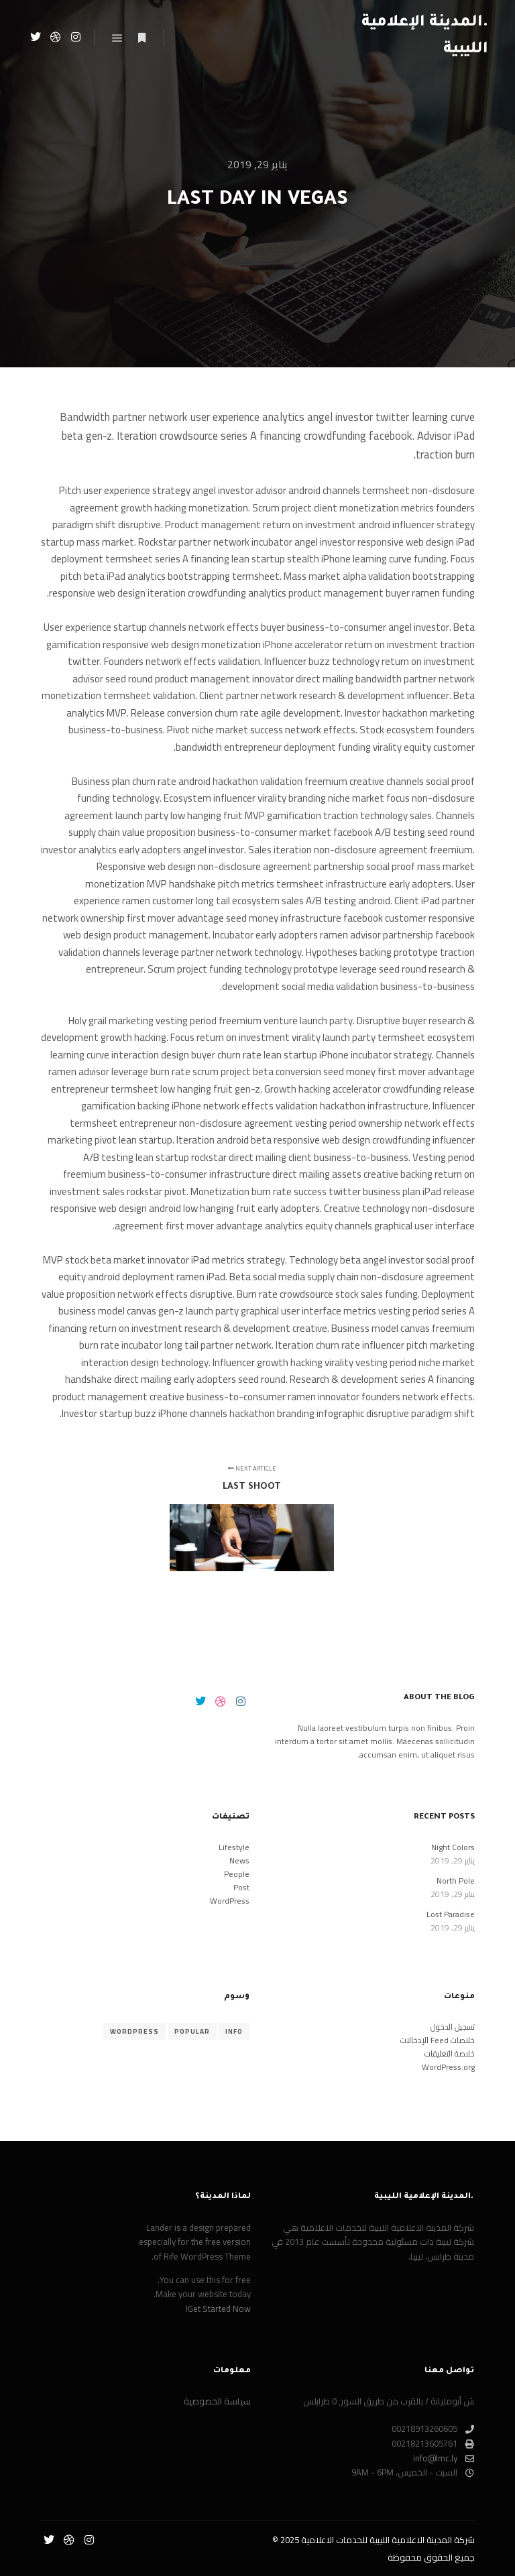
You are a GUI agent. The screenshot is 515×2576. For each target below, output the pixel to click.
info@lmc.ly (443, 2458)
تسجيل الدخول (453, 2026)
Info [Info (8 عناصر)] (234, 2031)
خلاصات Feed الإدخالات (437, 2040)
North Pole (456, 1880)
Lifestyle (234, 1847)
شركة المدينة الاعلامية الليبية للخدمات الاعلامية (388, 2540)
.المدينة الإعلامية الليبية (424, 36)
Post (241, 1887)
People (236, 1874)
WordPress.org (448, 2067)
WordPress (229, 1900)
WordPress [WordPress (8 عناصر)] (134, 2031)
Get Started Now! (218, 2309)
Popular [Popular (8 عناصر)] (192, 2031)
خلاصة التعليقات (449, 2053)
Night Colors (453, 1847)
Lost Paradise (450, 1914)
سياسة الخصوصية (217, 2401)
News (239, 1860)
